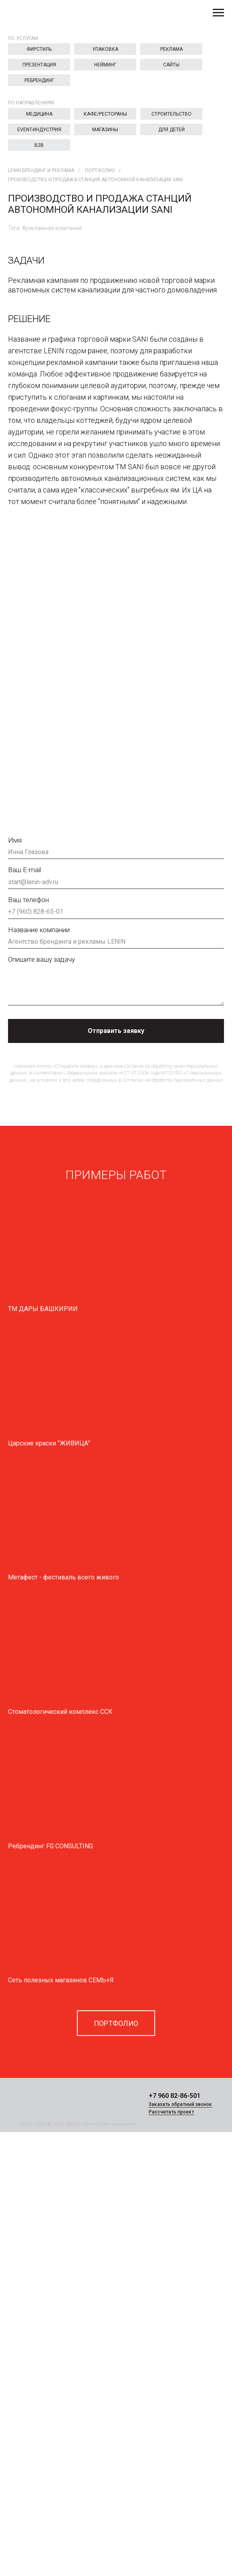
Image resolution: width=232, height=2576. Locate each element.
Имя (15, 840)
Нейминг (105, 65)
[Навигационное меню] (218, 13)
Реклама (171, 49)
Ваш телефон (28, 900)
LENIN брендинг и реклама (41, 170)
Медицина (39, 114)
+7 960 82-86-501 (174, 2096)
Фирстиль (39, 49)
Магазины (105, 129)
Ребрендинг (39, 80)
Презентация (39, 65)
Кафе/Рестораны (105, 114)
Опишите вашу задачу (41, 959)
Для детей (171, 129)
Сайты (171, 65)
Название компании (39, 930)
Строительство (171, 114)
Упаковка (105, 49)
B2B (39, 145)
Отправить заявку (116, 1031)
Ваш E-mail (24, 870)
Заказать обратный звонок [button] (180, 2104)
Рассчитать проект (171, 2112)
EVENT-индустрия (39, 129)
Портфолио (100, 170)
